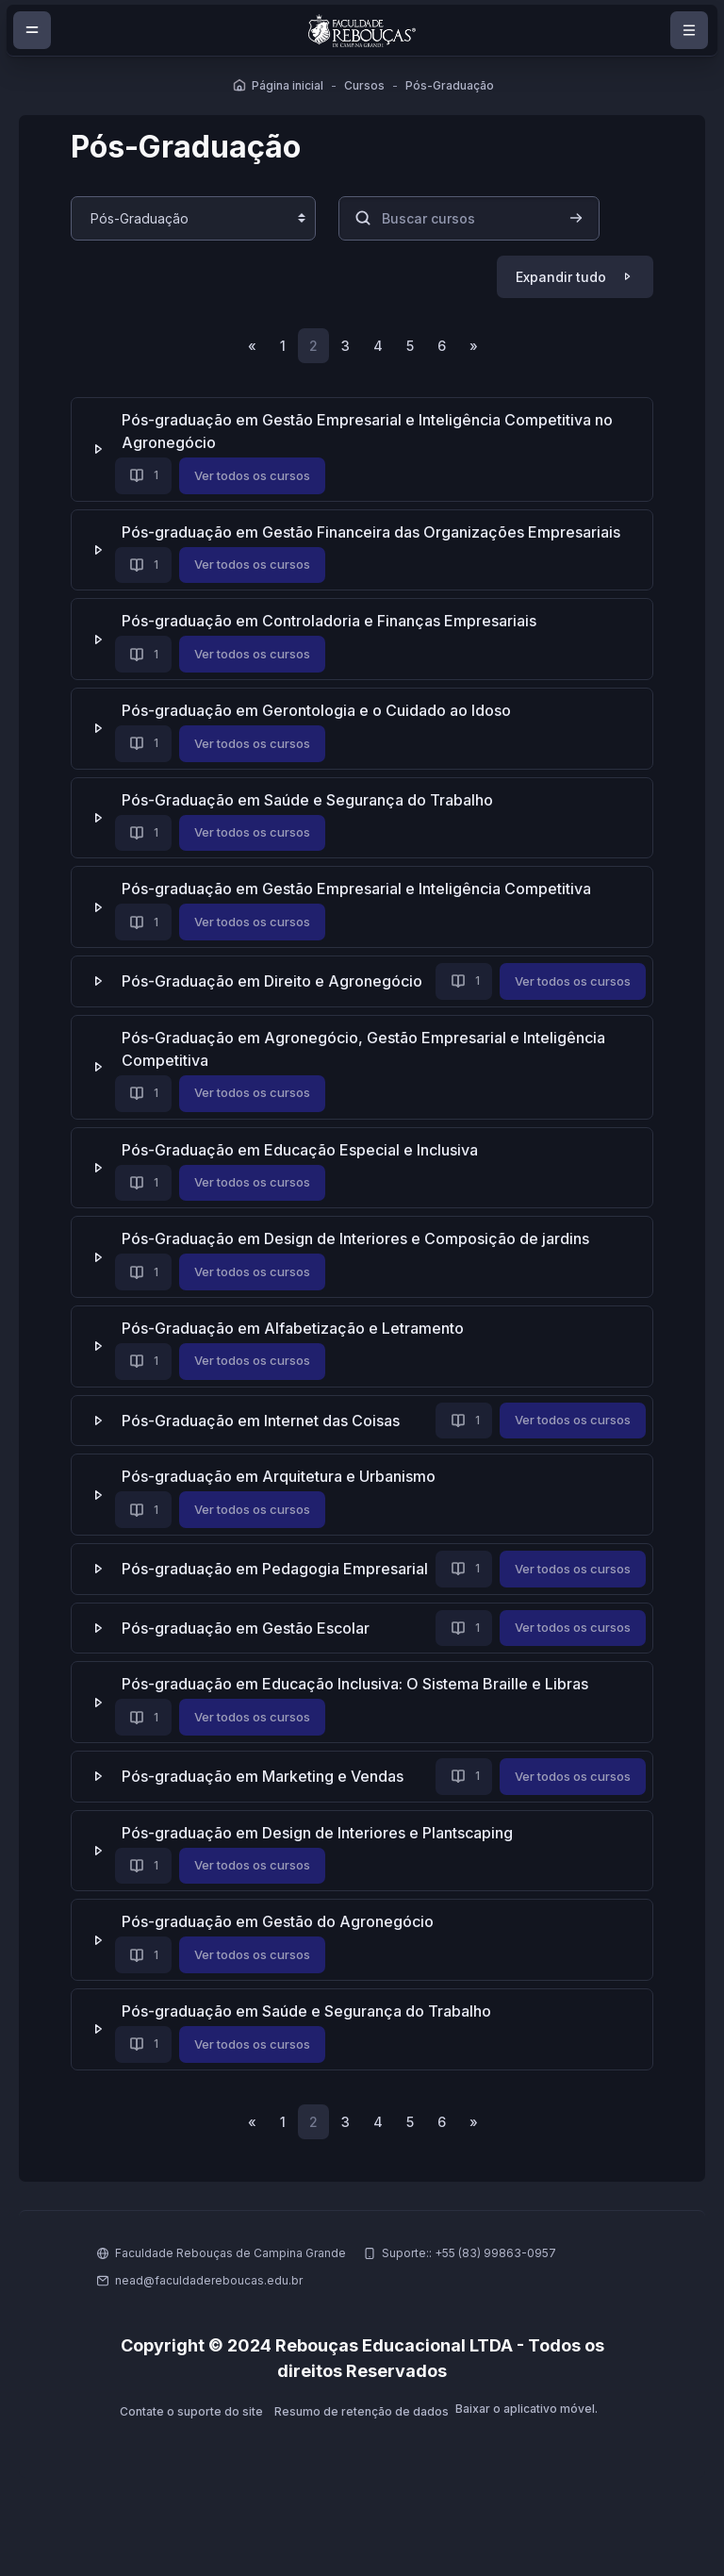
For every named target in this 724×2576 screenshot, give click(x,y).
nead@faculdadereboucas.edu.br (209, 2343)
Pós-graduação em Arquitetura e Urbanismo (283, 1508)
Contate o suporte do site (190, 2475)
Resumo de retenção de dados (361, 2475)
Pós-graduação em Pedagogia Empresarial (279, 1597)
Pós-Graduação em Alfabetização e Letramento (297, 1359)
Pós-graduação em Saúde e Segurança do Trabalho (311, 2073)
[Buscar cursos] (473, 217)
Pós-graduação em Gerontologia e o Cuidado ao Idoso (321, 712)
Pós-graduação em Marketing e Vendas (267, 1838)
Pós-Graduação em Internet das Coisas (265, 1452)
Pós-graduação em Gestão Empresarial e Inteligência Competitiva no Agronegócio (371, 433)
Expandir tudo (556, 276)
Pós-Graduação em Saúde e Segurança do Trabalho (312, 800)
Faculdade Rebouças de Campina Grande (230, 2316)
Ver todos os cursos (257, 476)
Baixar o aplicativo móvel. (527, 2473)
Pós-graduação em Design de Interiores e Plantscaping (322, 1894)
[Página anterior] (249, 346)
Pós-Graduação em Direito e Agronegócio (276, 980)
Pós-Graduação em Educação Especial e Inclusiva (304, 1181)
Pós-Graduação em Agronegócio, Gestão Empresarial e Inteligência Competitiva (368, 1080)
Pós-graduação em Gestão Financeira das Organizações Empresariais (375, 533)
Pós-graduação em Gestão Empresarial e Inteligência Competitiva (361, 890)
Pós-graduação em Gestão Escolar (250, 1690)
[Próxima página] (477, 346)
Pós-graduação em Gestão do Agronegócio (282, 1983)
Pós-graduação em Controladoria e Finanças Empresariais (333, 622)
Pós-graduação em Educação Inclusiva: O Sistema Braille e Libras (359, 1746)
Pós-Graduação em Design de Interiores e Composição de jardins (360, 1270)
